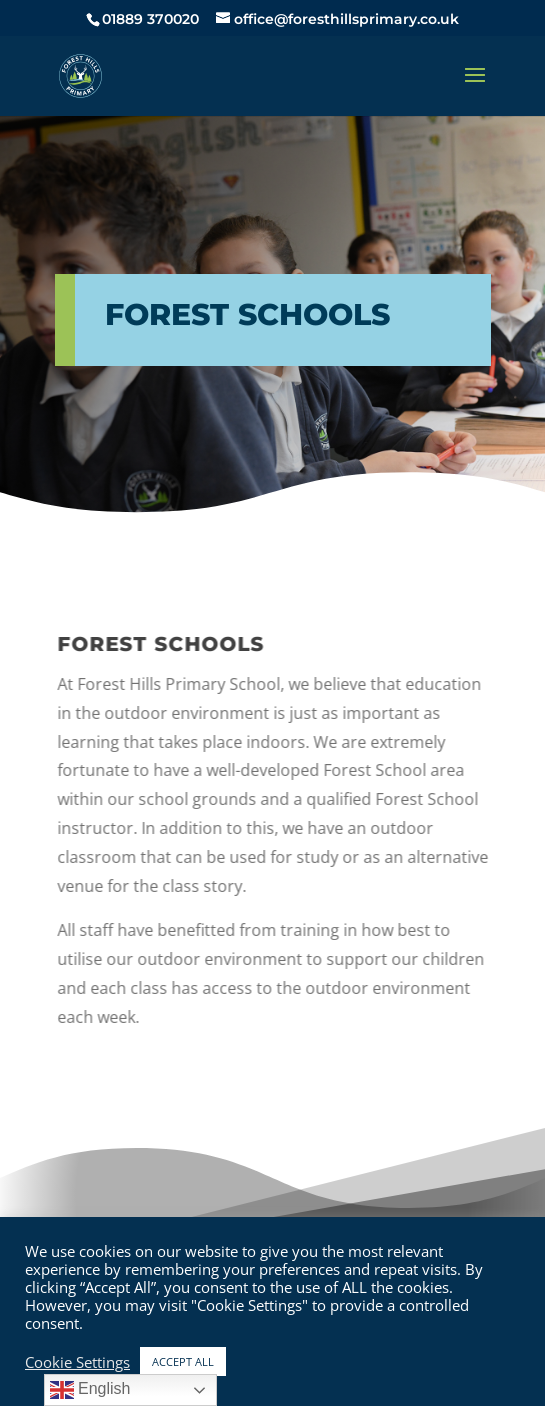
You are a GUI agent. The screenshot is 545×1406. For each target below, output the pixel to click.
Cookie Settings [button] (77, 1362)
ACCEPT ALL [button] (183, 1361)
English (90, 1390)
